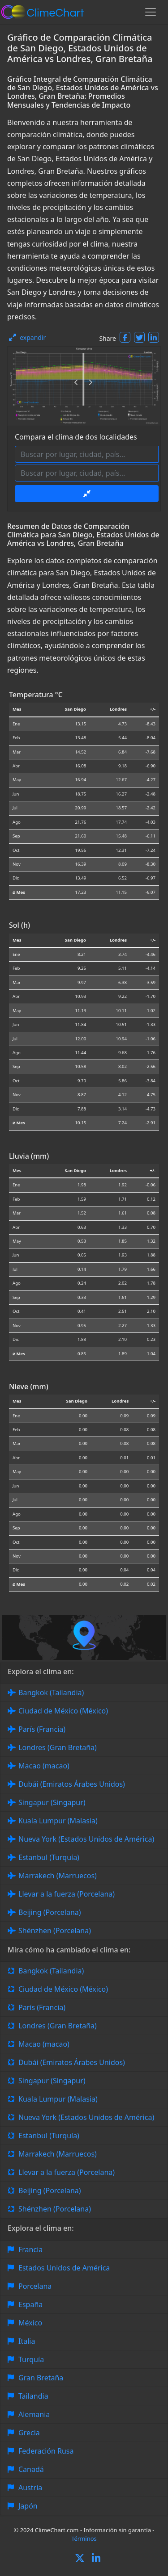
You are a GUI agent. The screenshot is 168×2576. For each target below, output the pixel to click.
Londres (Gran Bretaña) (57, 1747)
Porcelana (35, 2286)
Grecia (29, 2433)
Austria (30, 2487)
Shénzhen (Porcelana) (54, 1930)
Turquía (31, 2359)
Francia (30, 2249)
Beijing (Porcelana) (49, 1912)
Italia (26, 2341)
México (30, 2323)
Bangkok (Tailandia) (51, 1692)
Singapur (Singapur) (52, 1802)
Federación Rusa (45, 2451)
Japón (28, 2506)
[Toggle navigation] (150, 12)
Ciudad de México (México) (63, 1711)
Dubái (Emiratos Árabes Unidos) (71, 1784)
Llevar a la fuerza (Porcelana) (66, 1894)
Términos (84, 2538)
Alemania (34, 2414)
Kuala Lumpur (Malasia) (58, 1821)
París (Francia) (41, 1729)
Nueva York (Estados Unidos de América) (86, 1839)
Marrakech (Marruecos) (57, 1876)
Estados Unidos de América (64, 2268)
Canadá (31, 2469)
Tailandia (33, 2396)
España (30, 2304)
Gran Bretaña (40, 2378)
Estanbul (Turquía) (48, 1857)
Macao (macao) (43, 1766)
